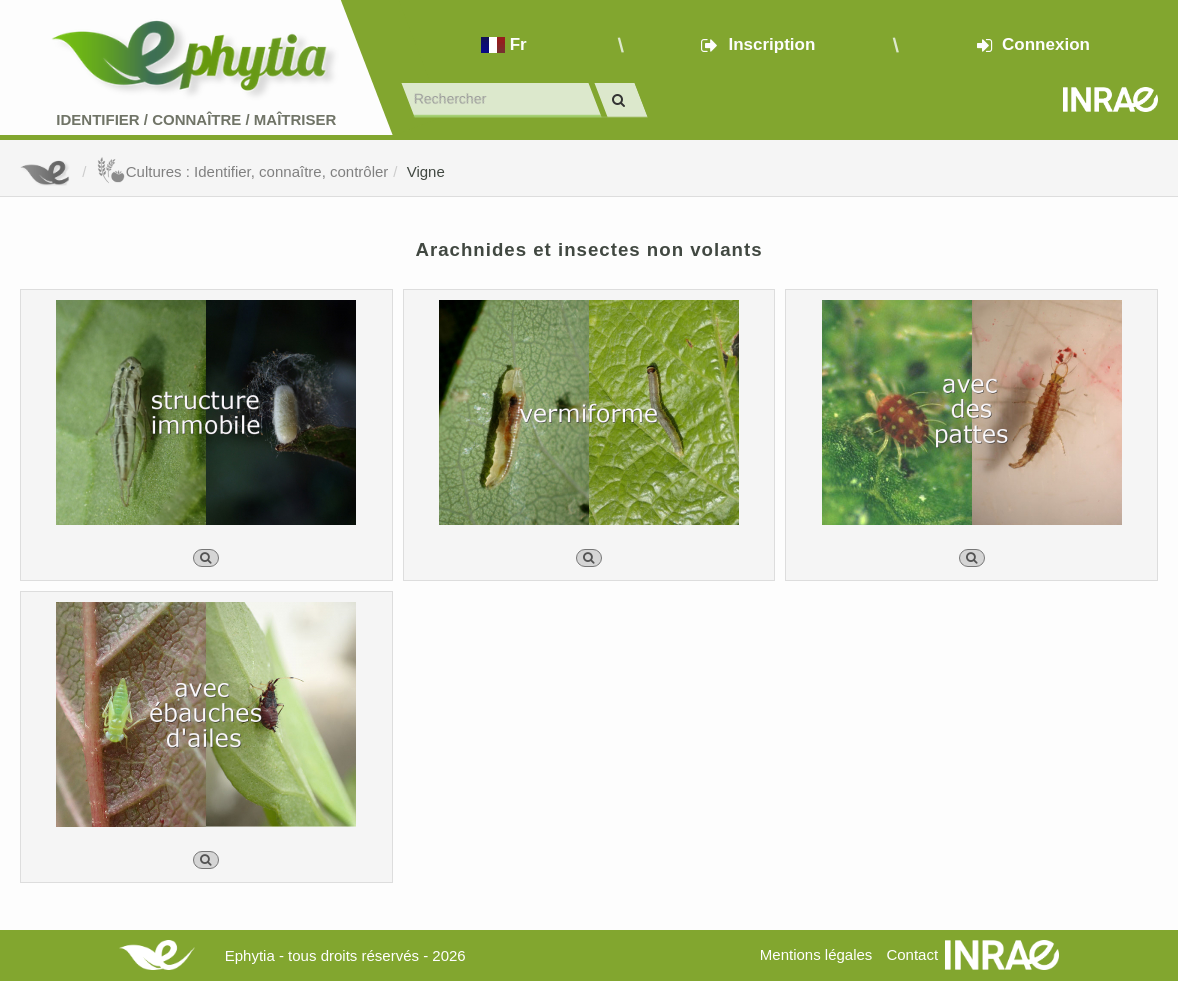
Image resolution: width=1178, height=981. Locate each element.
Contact (912, 954)
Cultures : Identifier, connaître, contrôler (242, 171)
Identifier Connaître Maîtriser (196, 119)
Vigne (426, 171)
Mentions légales (816, 954)
